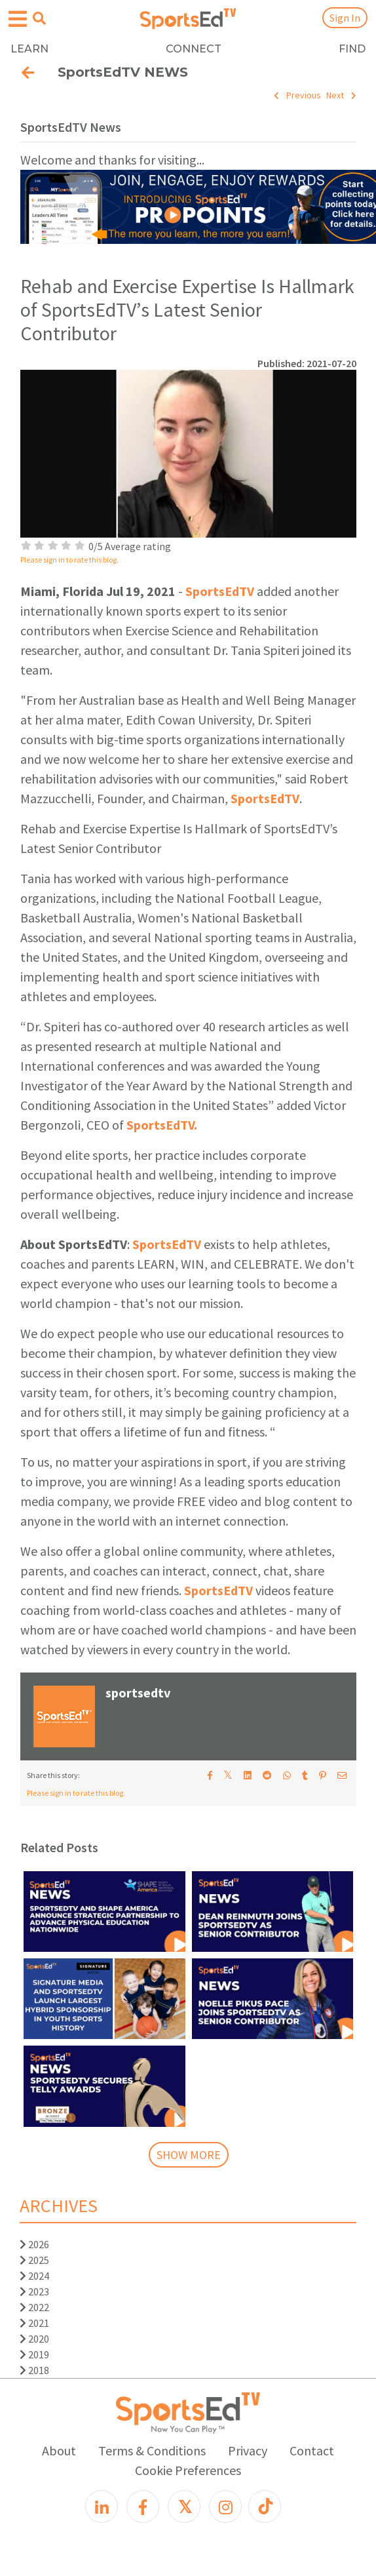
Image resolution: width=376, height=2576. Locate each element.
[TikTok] (264, 2506)
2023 (34, 2291)
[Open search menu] (39, 18)
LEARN (29, 49)
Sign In (344, 17)
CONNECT (193, 49)
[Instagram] (225, 2506)
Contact (312, 2450)
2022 (34, 2307)
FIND (352, 49)
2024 (34, 2275)
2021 (34, 2322)
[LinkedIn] (101, 2506)
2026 (34, 2244)
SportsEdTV (219, 591)
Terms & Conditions (152, 2450)
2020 (34, 2338)
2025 (34, 2260)
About (59, 2450)
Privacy (247, 2450)
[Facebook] (142, 2506)
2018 (34, 2370)
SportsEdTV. (161, 1125)
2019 (34, 2354)
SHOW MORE (189, 2154)
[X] (184, 2506)
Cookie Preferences (188, 2470)
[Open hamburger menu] (18, 19)
